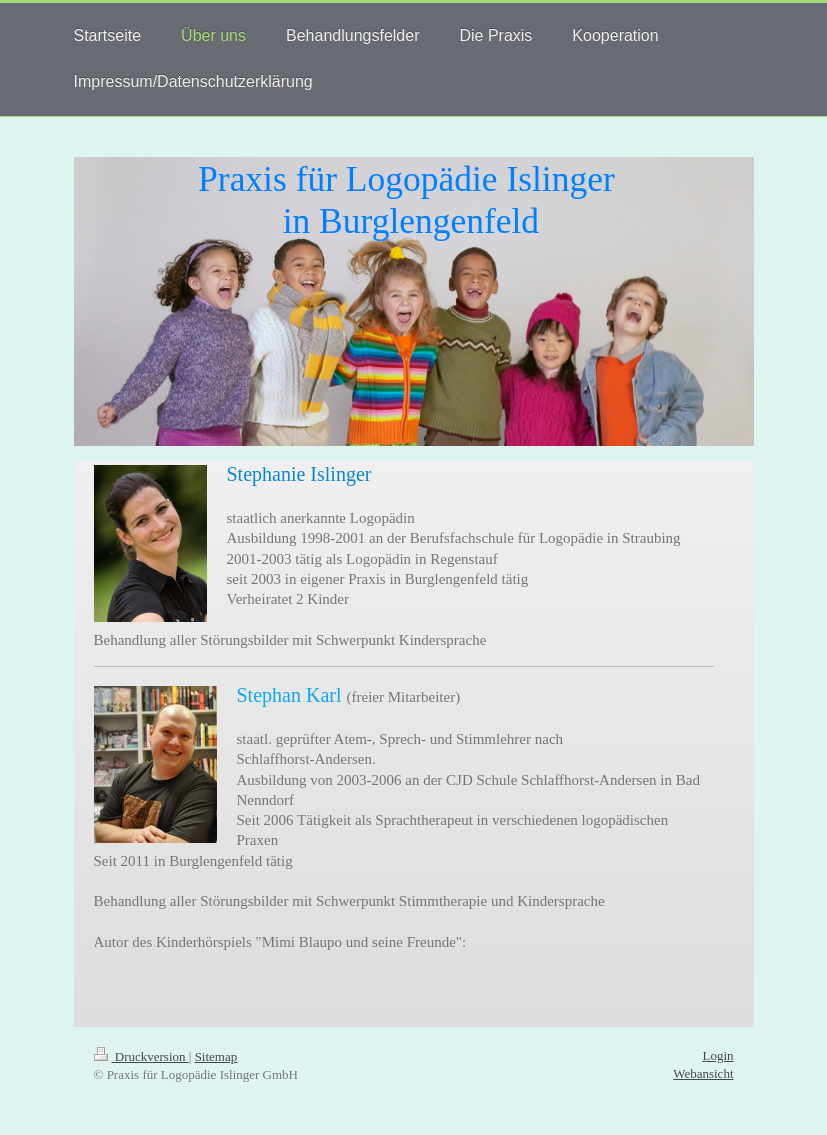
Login (717, 1055)
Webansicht (703, 1073)
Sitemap (216, 1056)
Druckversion (141, 1056)
